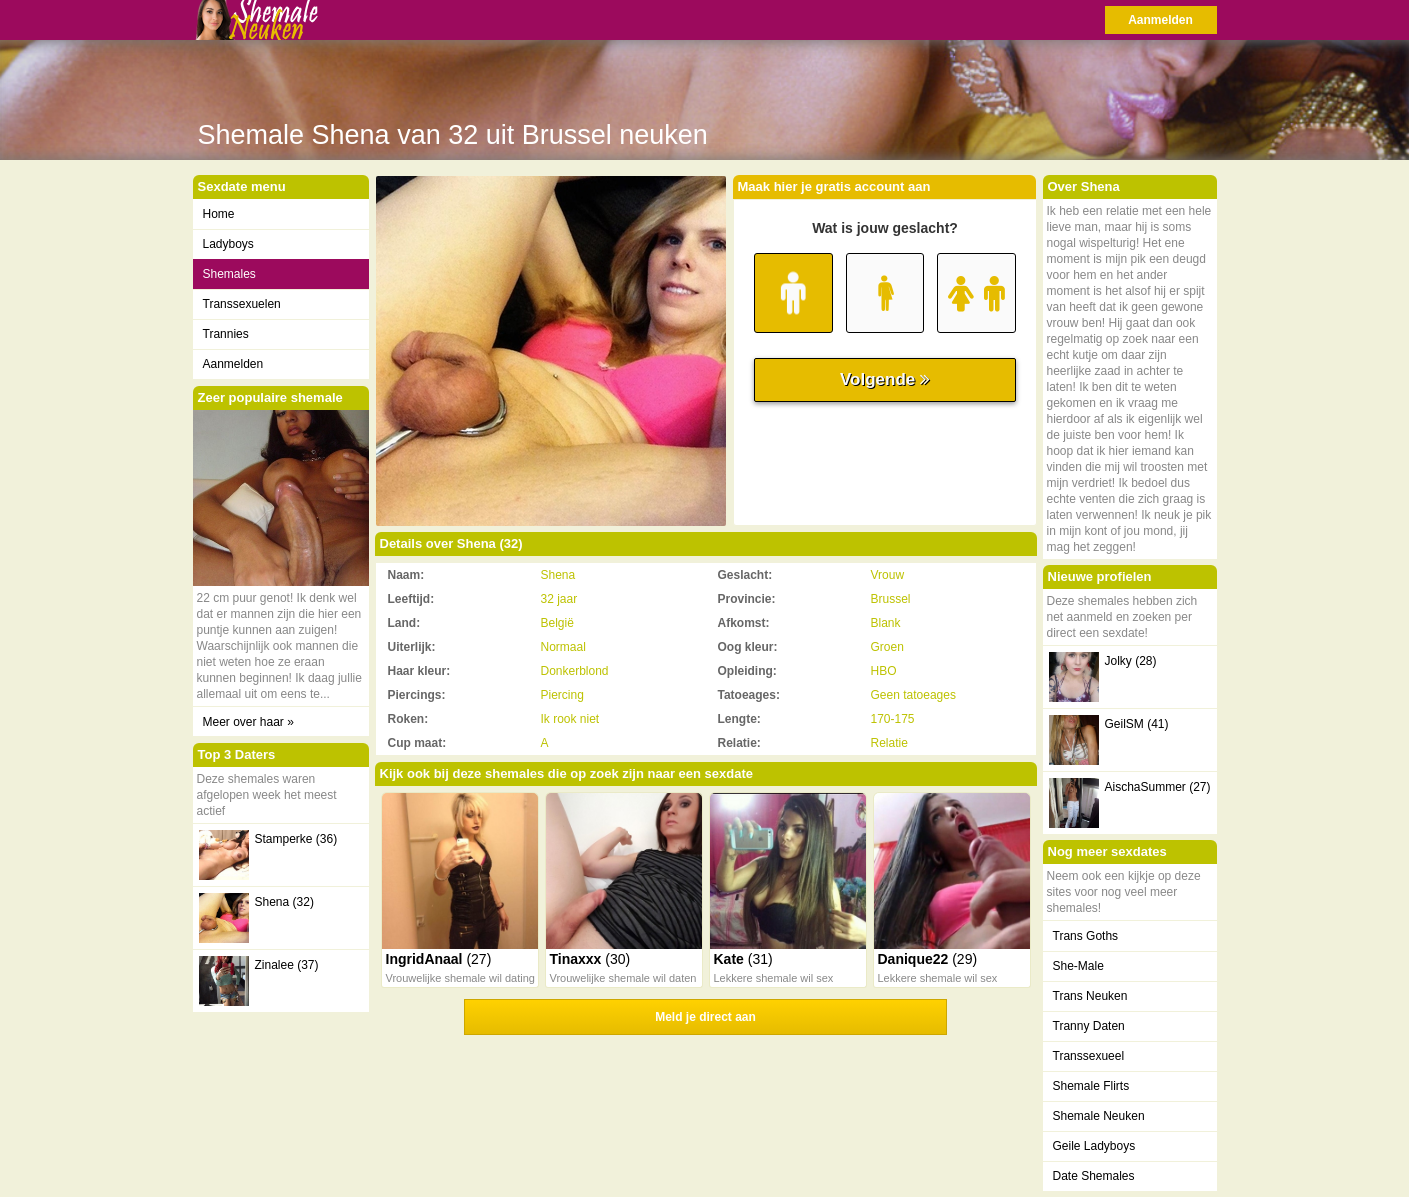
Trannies (226, 334)
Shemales (229, 274)
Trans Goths (1086, 936)
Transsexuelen (242, 304)
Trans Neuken (1090, 996)
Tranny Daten (1089, 1026)
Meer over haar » (248, 722)
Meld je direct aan (705, 1017)
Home (219, 214)
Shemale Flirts (1091, 1086)
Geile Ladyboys (1094, 1146)
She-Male (1078, 966)
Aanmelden (1160, 20)
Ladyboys (228, 244)
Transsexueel (1089, 1056)
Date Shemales (1094, 1176)
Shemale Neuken (1099, 1116)
